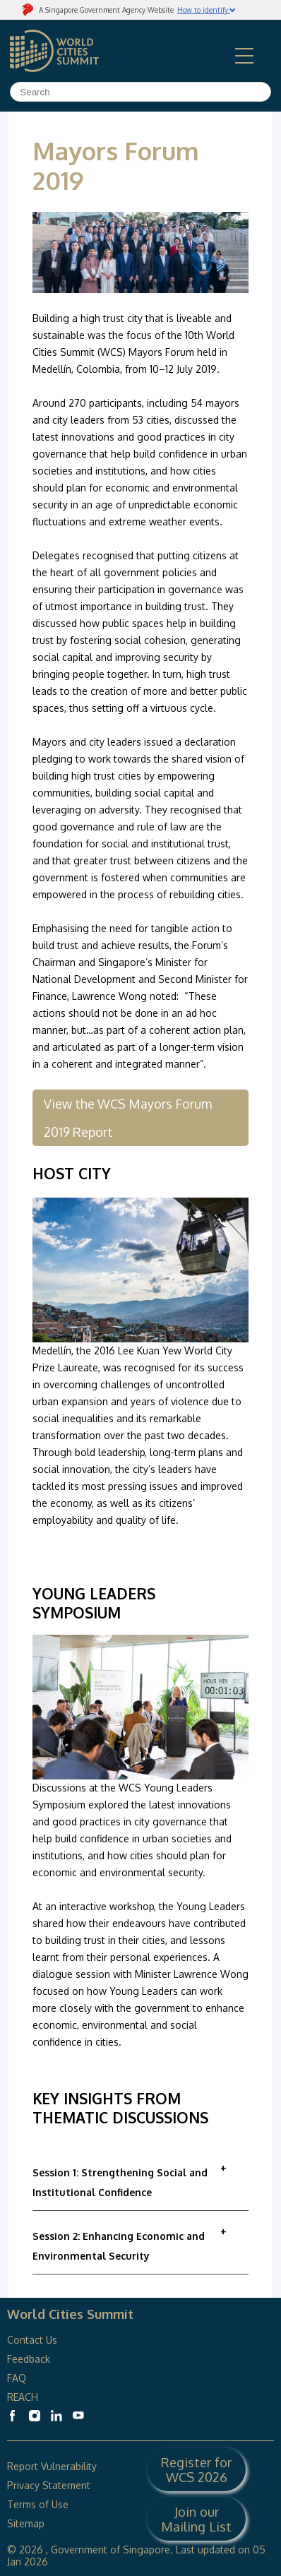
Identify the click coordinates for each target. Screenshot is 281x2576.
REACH (22, 2397)
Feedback (28, 2359)
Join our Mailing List (196, 2518)
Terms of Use (37, 2504)
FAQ (18, 2378)
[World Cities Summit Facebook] (12, 2415)
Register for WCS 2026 (196, 2469)
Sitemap (25, 2523)
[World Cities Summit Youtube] (78, 2415)
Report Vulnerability (52, 2466)
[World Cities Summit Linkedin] (56, 2415)
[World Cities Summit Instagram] (34, 2415)
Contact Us (32, 2340)
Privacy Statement (48, 2485)
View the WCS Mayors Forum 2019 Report (128, 1118)
